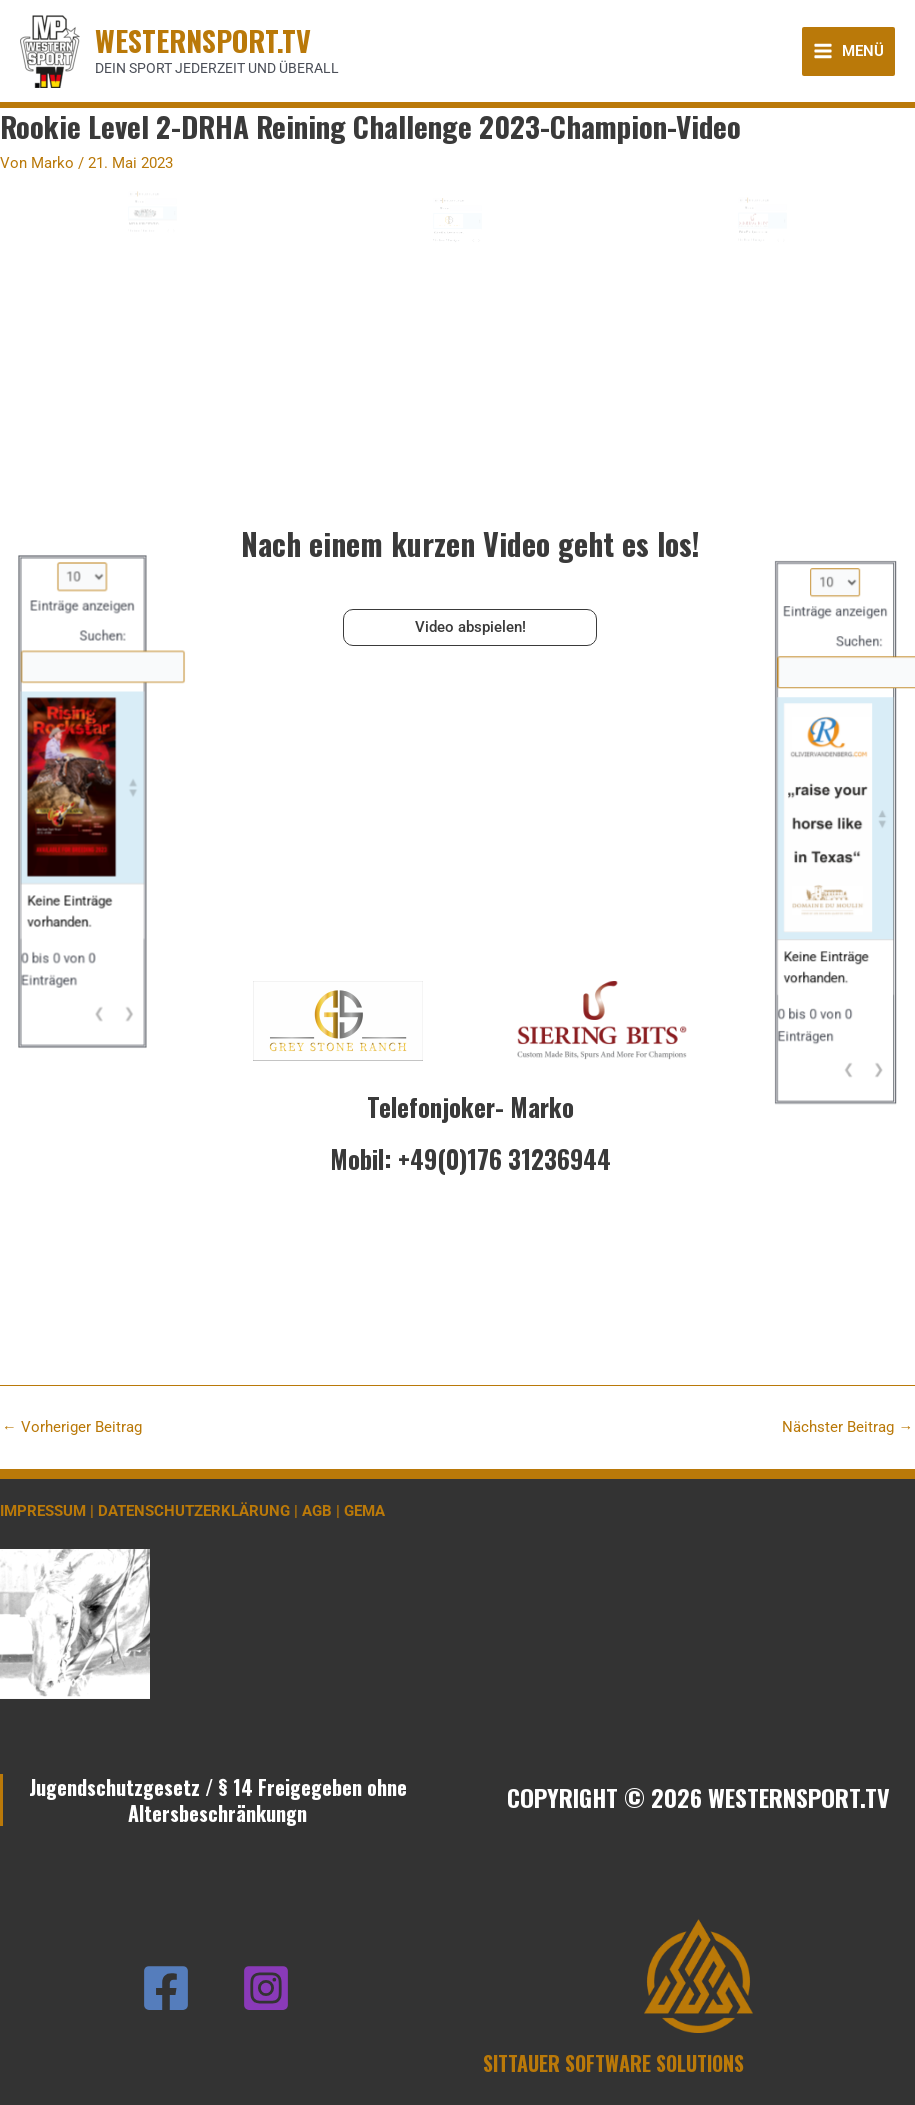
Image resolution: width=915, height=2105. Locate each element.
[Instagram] (266, 1988)
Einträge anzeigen (150, 222)
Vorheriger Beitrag (72, 1427)
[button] (167, 236)
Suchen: (143, 228)
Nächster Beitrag (847, 1427)
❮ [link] (164, 249)
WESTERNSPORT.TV (203, 40)
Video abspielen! (470, 627)
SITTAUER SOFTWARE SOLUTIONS (613, 2063)
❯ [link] (168, 249)
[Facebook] (166, 1988)
